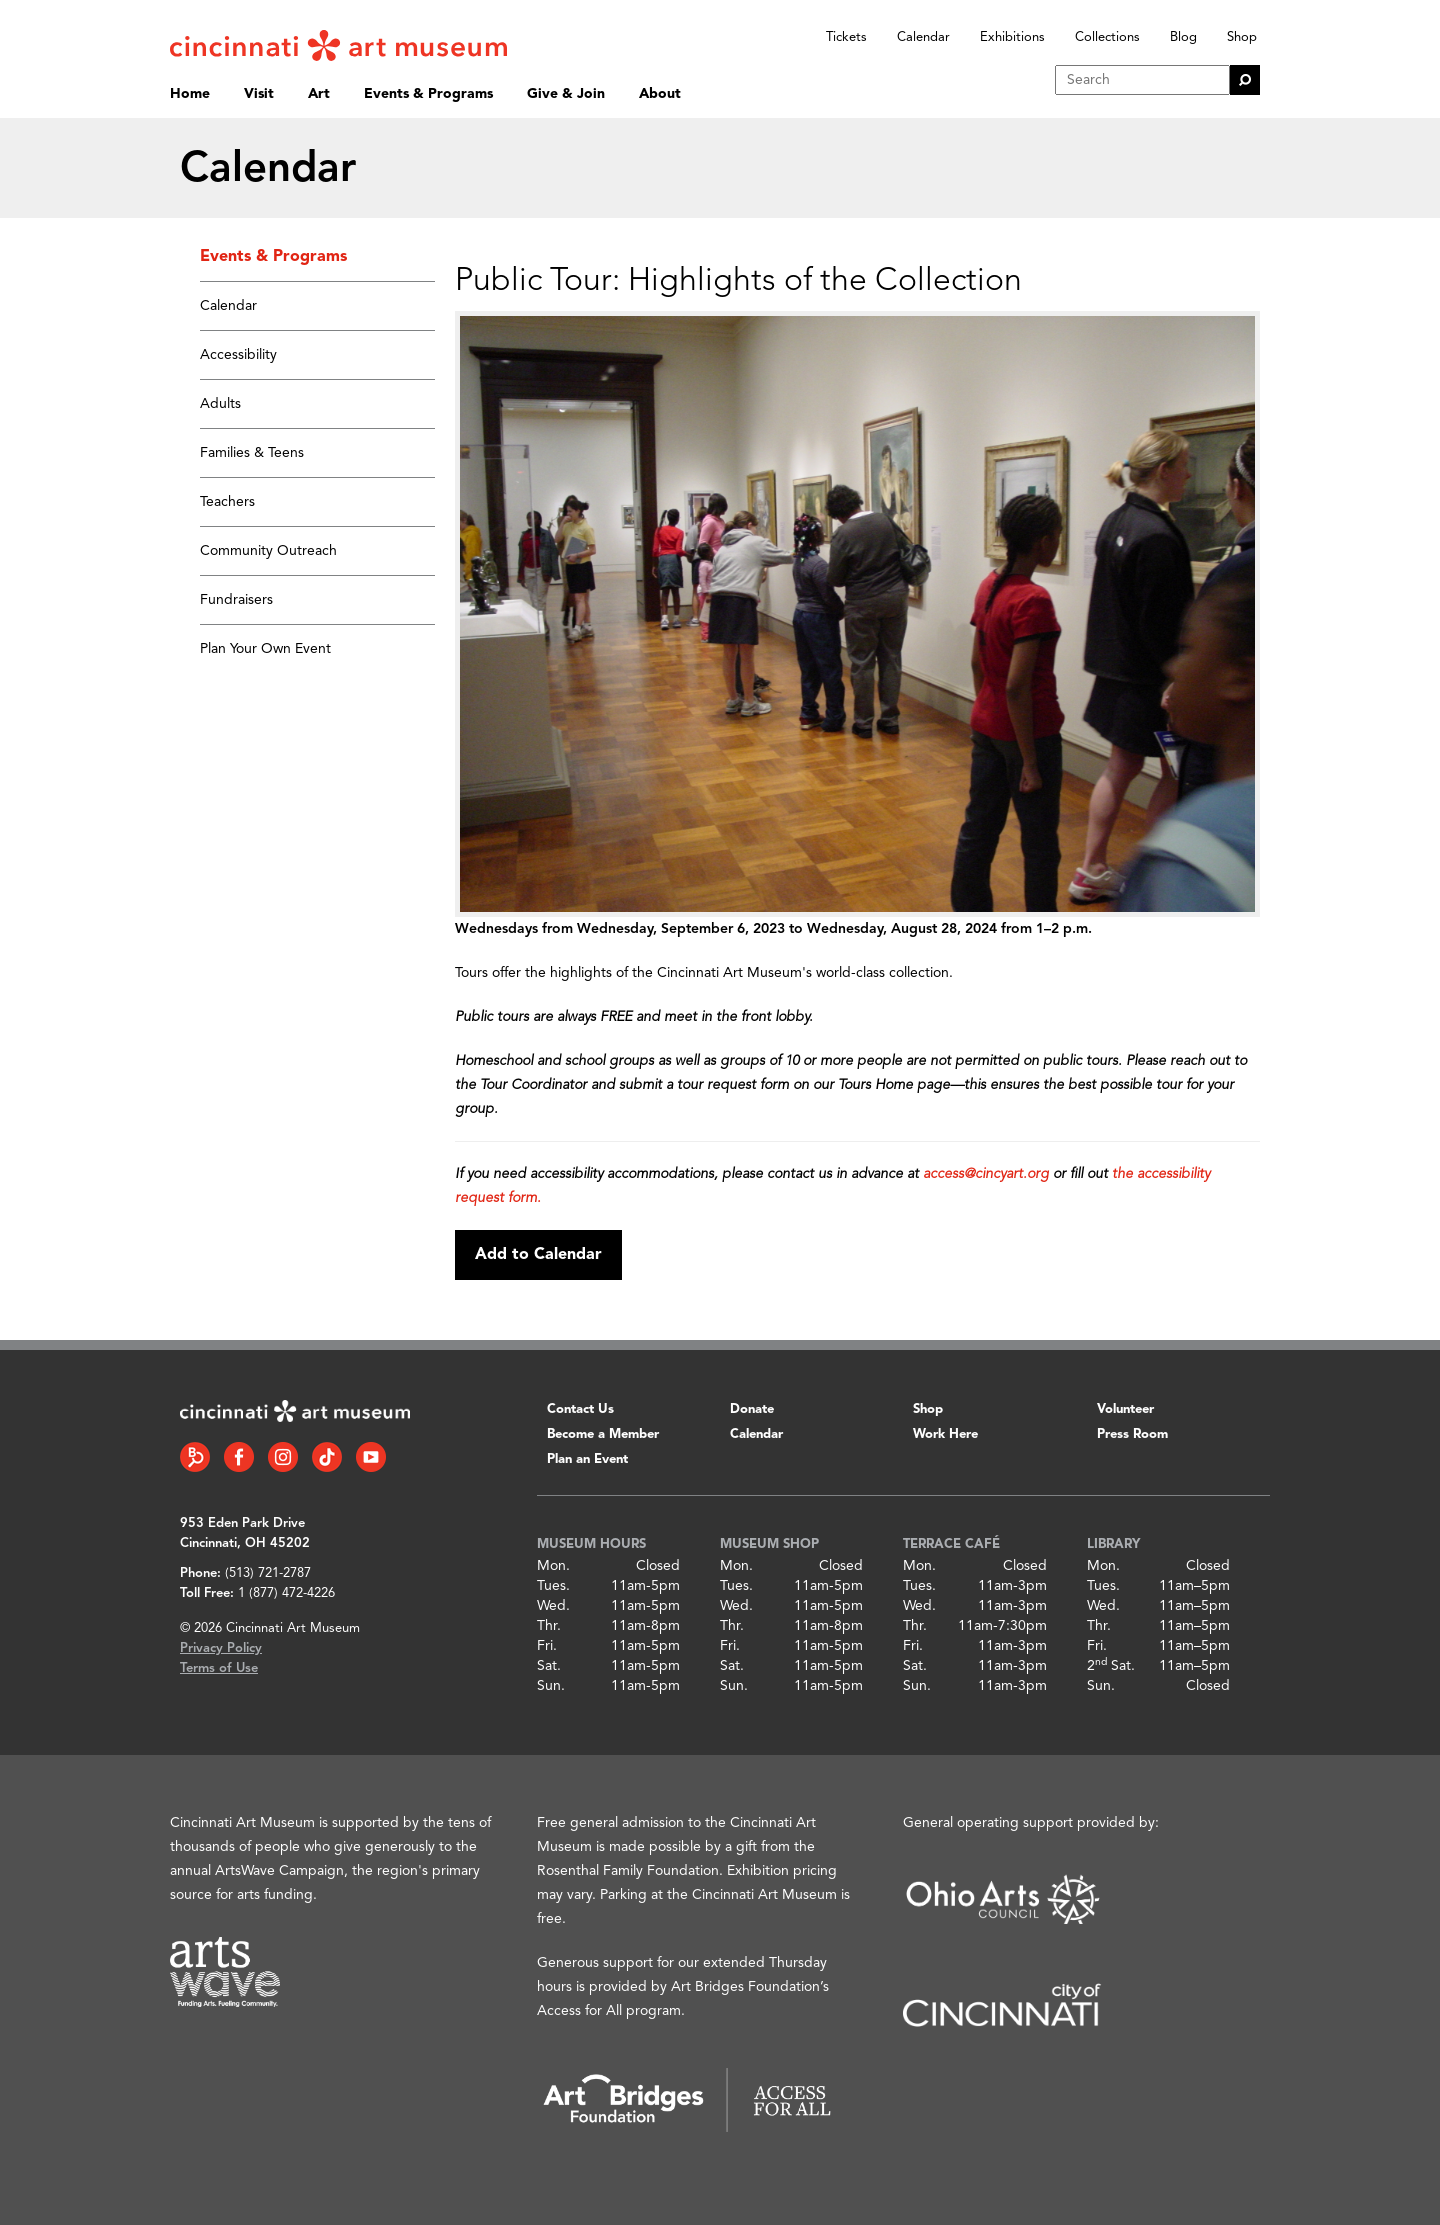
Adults (220, 404)
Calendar (923, 37)
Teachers (227, 502)
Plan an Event (587, 1459)
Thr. (549, 1626)
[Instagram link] (283, 1457)
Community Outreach (268, 551)
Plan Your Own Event (265, 649)
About (660, 94)
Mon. (553, 1566)
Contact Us (580, 1409)
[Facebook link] (239, 1457)
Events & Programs (428, 94)
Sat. (549, 1666)
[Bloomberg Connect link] (195, 1457)
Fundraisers (236, 600)
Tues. (553, 1586)
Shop (1242, 37)
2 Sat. (1111, 1666)
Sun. (551, 1686)
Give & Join (566, 94)
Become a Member (603, 1434)
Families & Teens (252, 453)
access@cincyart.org (986, 1174)
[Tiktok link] (327, 1457)
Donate (752, 1409)
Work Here (945, 1434)
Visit (259, 94)
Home (190, 94)
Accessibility (238, 355)
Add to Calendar (538, 1255)
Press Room (1132, 1434)
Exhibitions (1012, 37)
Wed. (553, 1606)
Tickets (846, 37)
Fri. (547, 1646)
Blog (1183, 37)
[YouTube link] (371, 1457)
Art (319, 94)
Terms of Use (219, 1668)
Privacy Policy (221, 1648)
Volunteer (1125, 1409)
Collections (1107, 37)
